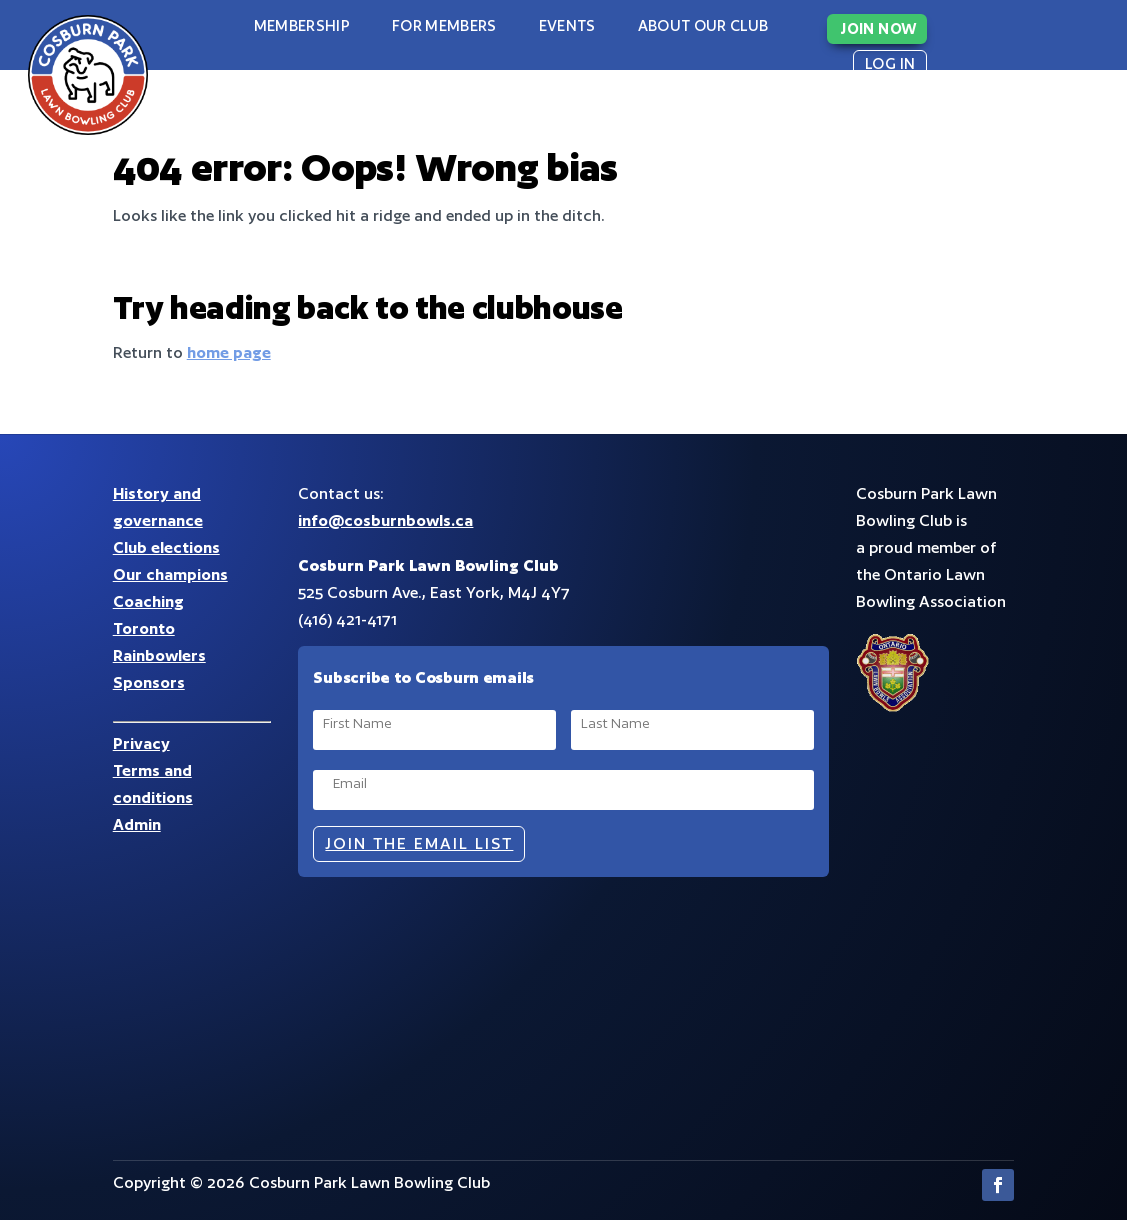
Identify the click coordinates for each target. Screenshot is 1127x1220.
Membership (302, 25)
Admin (137, 824)
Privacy (141, 743)
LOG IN (890, 63)
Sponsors (149, 682)
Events (567, 25)
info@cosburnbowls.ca (385, 520)
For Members (444, 25)
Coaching (148, 601)
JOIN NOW (878, 28)
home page (229, 352)
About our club (703, 25)
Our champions (170, 574)
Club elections (166, 547)
